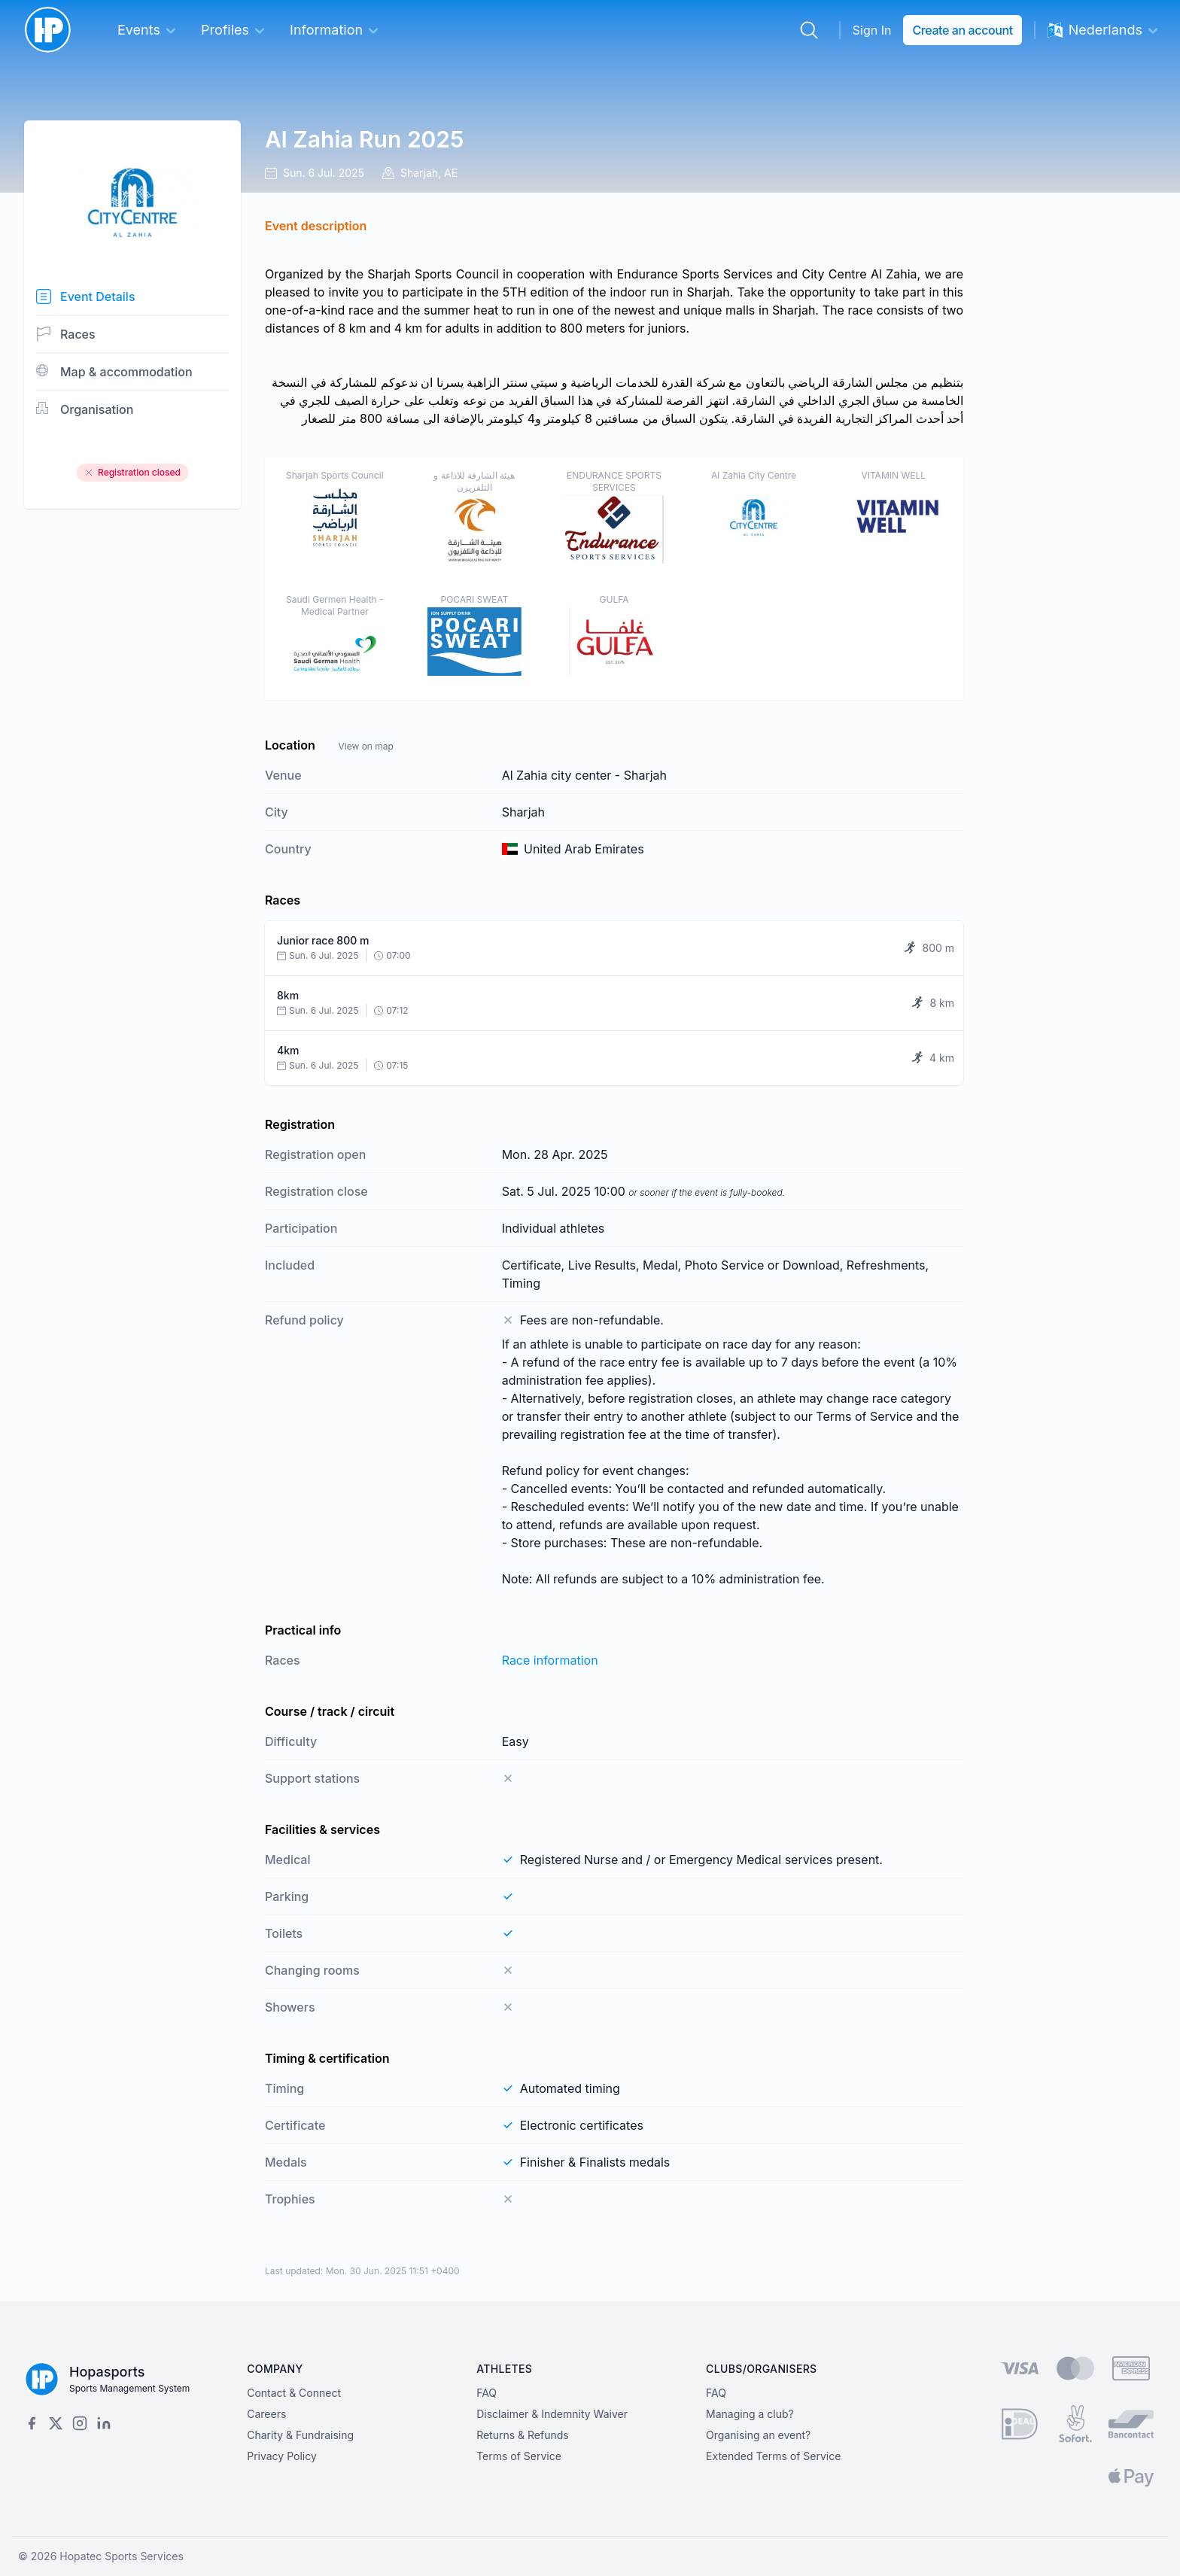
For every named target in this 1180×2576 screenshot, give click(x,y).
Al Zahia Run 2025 (364, 139)
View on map (365, 746)
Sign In (872, 30)
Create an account (962, 30)
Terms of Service (518, 2456)
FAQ (486, 2392)
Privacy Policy (282, 2456)
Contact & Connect (294, 2392)
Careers (266, 2413)
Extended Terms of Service (773, 2456)
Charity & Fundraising (300, 2434)
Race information (550, 1660)
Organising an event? (758, 2434)
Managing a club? (750, 2413)
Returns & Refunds (522, 2434)
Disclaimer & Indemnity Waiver (552, 2413)
